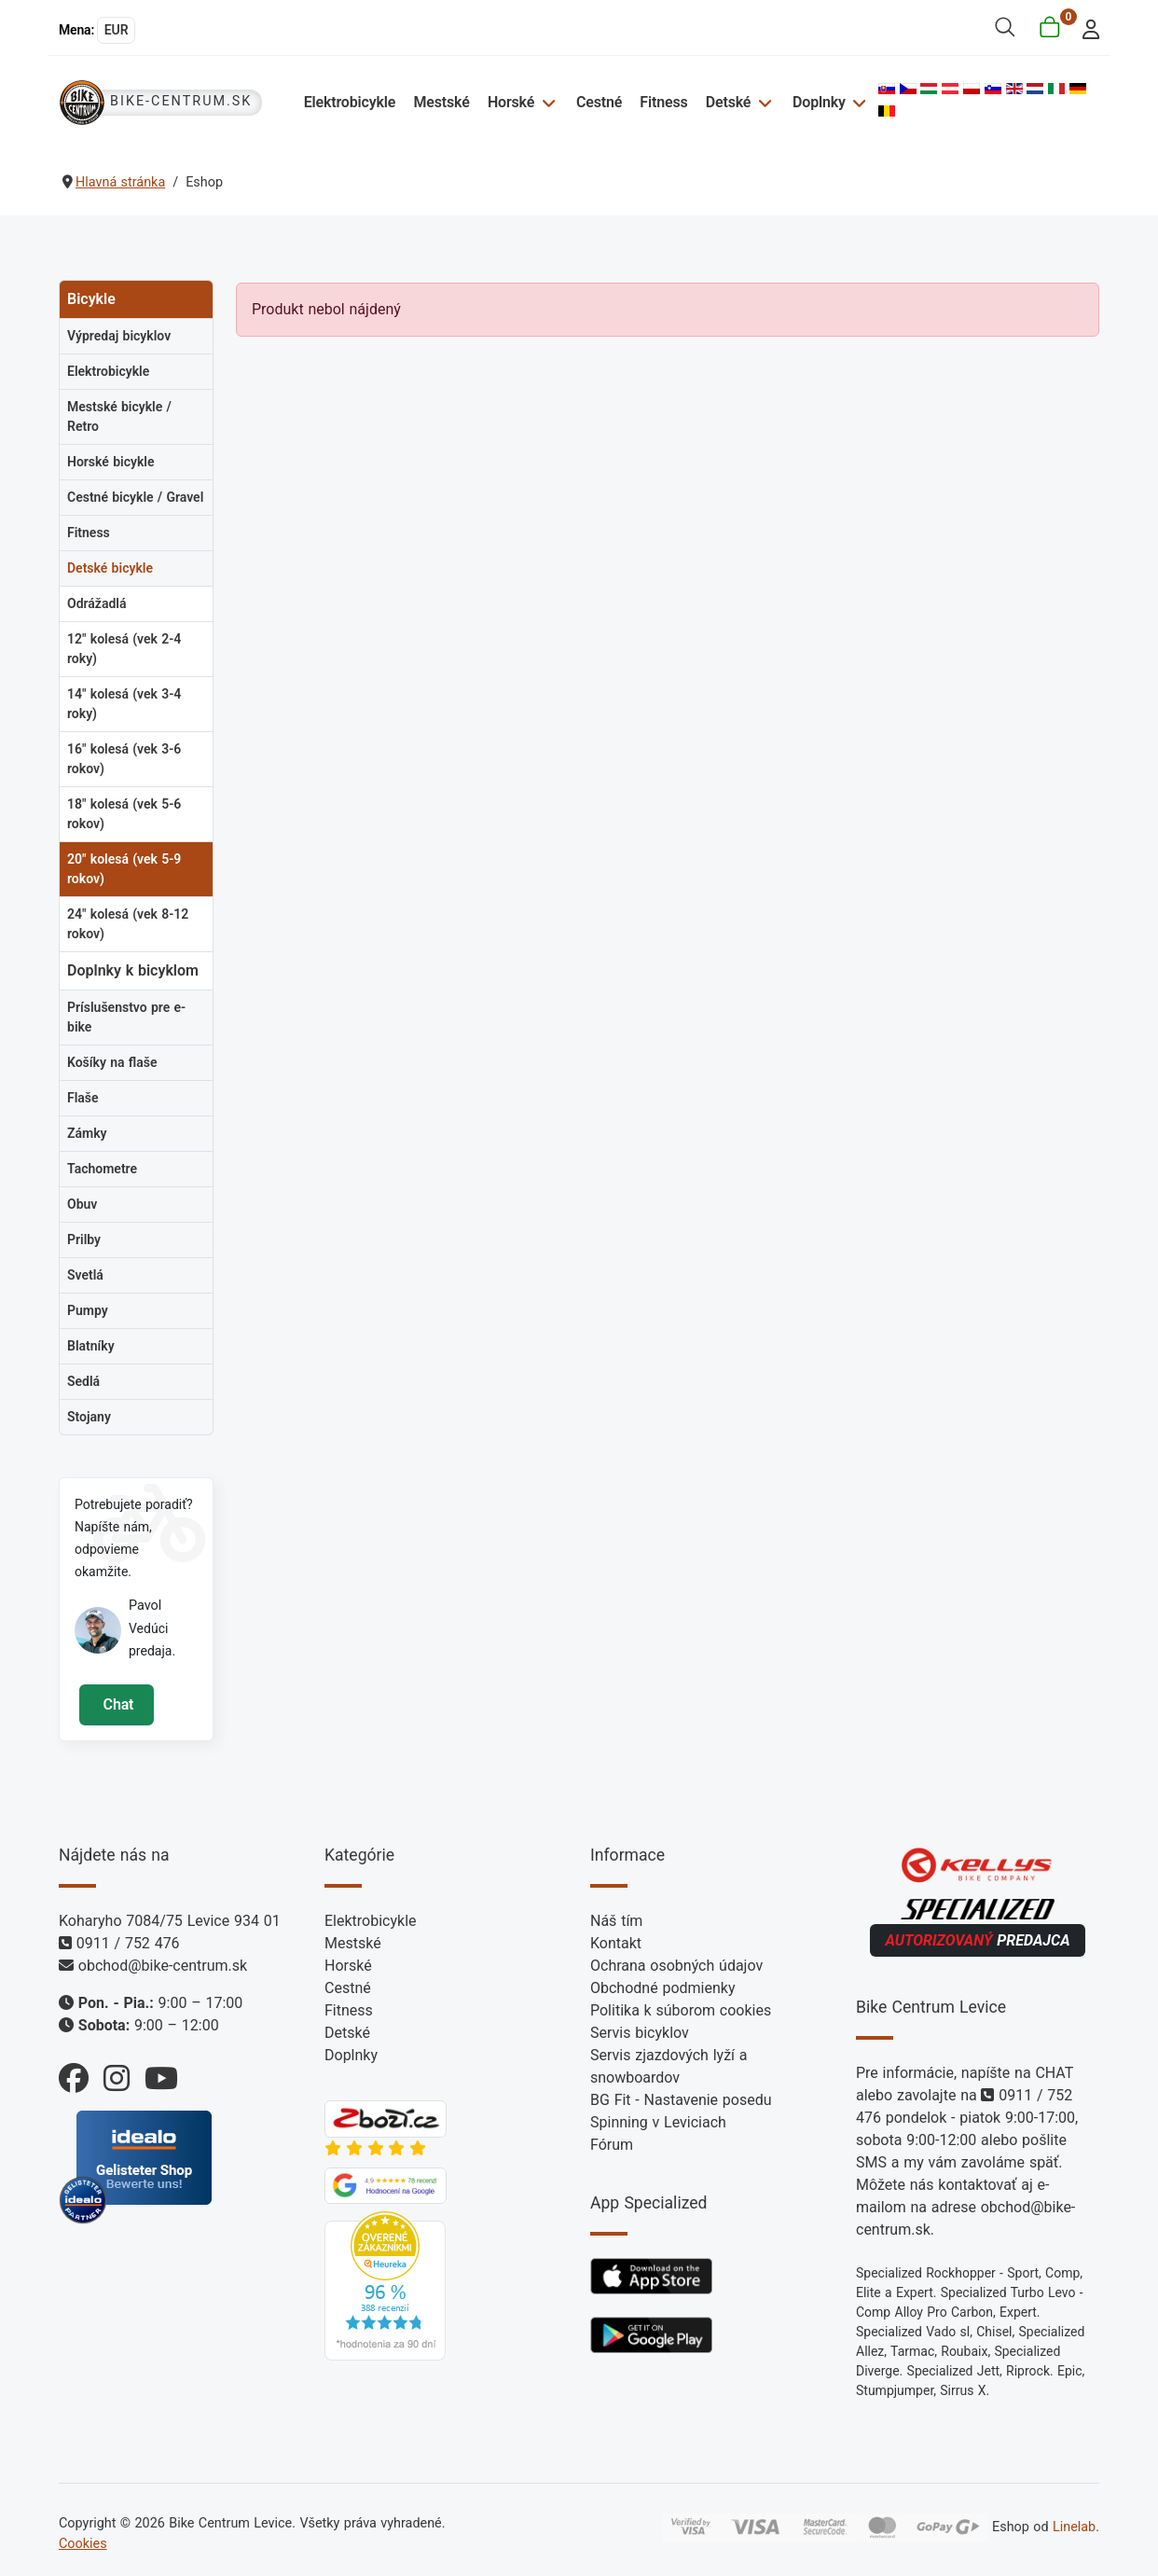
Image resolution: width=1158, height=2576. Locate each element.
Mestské (441, 102)
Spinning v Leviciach (658, 2122)
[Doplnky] (857, 102)
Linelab (1074, 2527)
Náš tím (616, 1921)
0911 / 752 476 (128, 1943)
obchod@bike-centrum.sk (162, 1965)
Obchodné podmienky (662, 1988)
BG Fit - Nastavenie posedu (681, 2100)
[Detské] (762, 102)
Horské (511, 102)
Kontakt (615, 1943)
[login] (1085, 27)
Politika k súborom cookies (680, 2010)
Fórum (611, 2145)
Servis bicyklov (639, 2033)
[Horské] (546, 102)
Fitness (663, 102)
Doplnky (819, 102)
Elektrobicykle (350, 102)
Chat (116, 1704)
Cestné (599, 102)
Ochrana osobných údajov (676, 1965)
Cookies (83, 2544)
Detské (728, 102)
